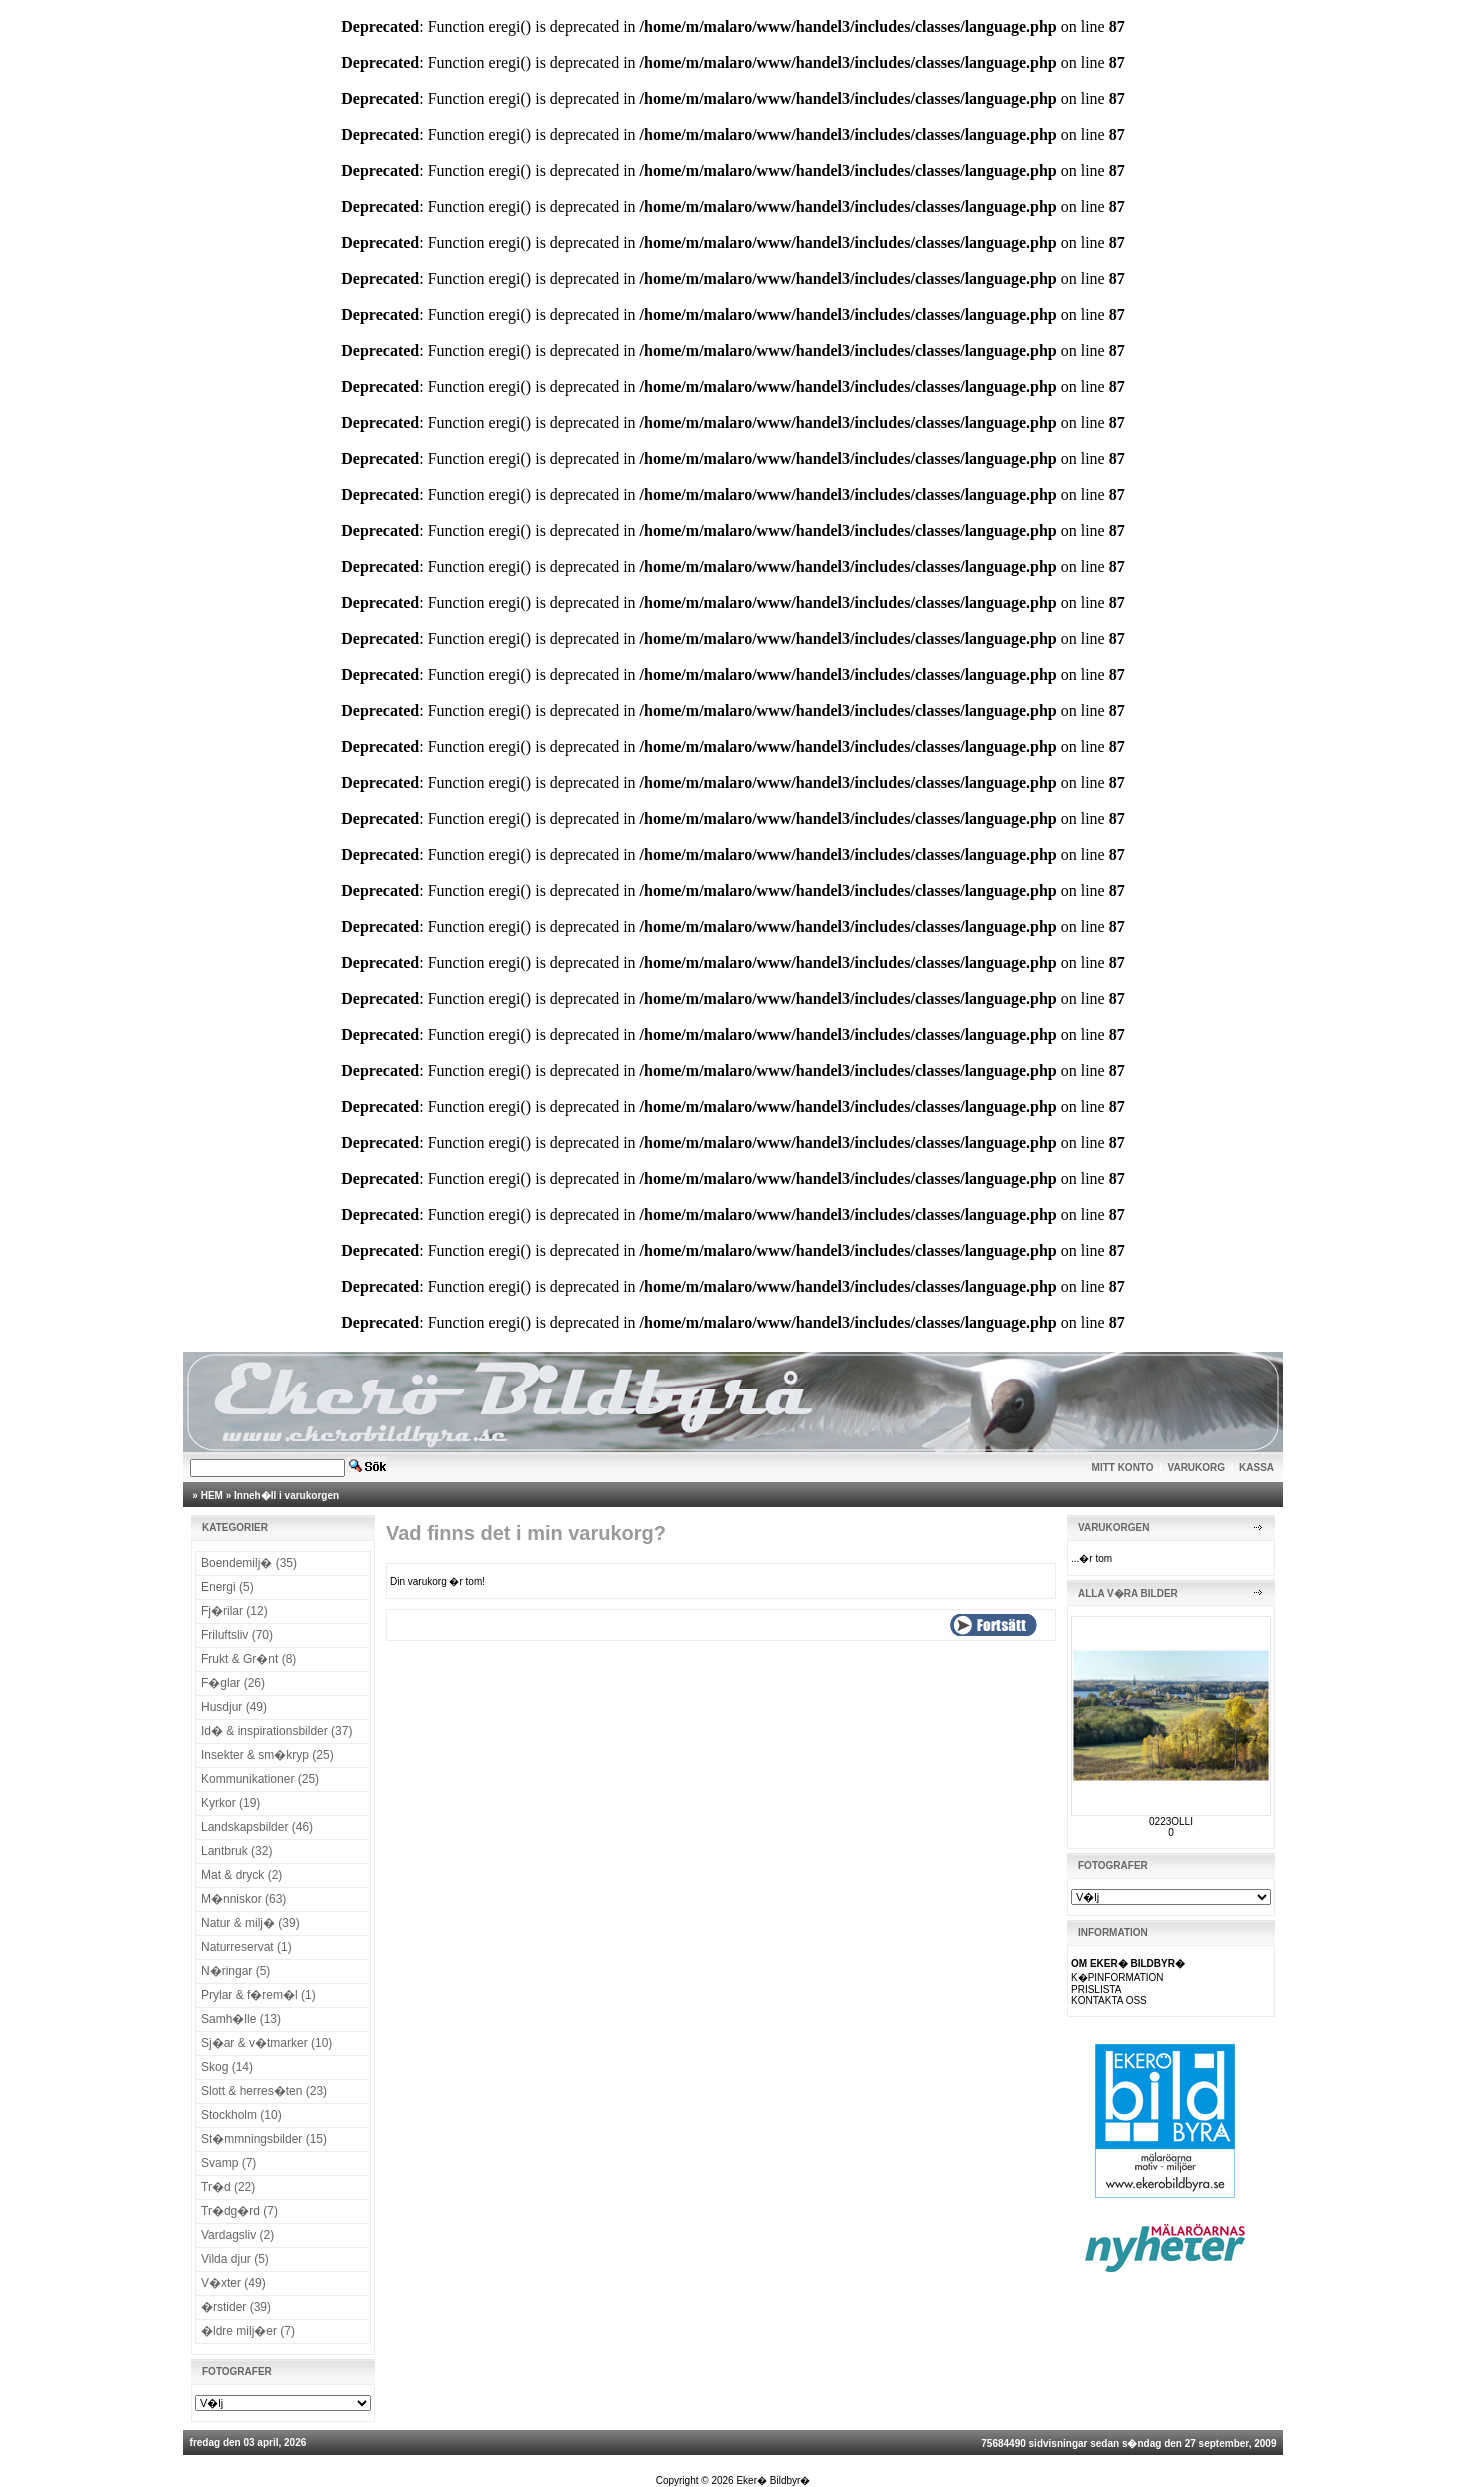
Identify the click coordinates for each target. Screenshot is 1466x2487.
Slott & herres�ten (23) (264, 2091)
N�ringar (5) (235, 1971)
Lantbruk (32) (236, 1851)
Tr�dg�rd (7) (239, 2211)
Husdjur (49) (234, 1707)
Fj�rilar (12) (234, 1611)
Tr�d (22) (228, 2187)
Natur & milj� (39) (250, 1923)
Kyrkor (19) (230, 1803)
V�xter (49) (233, 2283)
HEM (212, 1495)
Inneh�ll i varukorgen (286, 1495)
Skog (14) (227, 2067)
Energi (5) (227, 1587)
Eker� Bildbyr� (773, 2480)
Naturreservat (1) (246, 1947)
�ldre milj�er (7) (248, 2331)
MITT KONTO (1123, 1467)
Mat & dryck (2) (241, 1875)
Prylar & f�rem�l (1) (258, 1995)
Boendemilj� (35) (249, 1563)
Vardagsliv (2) (237, 2235)
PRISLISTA (1096, 1989)
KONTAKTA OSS (1109, 2000)
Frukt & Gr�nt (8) (248, 1659)
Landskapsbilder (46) (257, 1827)
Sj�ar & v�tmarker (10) (266, 2043)
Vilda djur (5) (235, 2259)
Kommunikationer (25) (260, 1779)
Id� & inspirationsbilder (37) (276, 1731)
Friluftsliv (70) (237, 1635)
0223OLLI (1171, 1821)
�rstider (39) (236, 2307)
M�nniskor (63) (243, 1899)
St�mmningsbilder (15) (264, 2139)
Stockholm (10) (241, 2115)
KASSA (1256, 1467)
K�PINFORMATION (1117, 1977)
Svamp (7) (228, 2163)
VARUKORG (1197, 1467)
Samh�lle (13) (241, 2019)
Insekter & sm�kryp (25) (267, 1755)
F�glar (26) (233, 1683)
